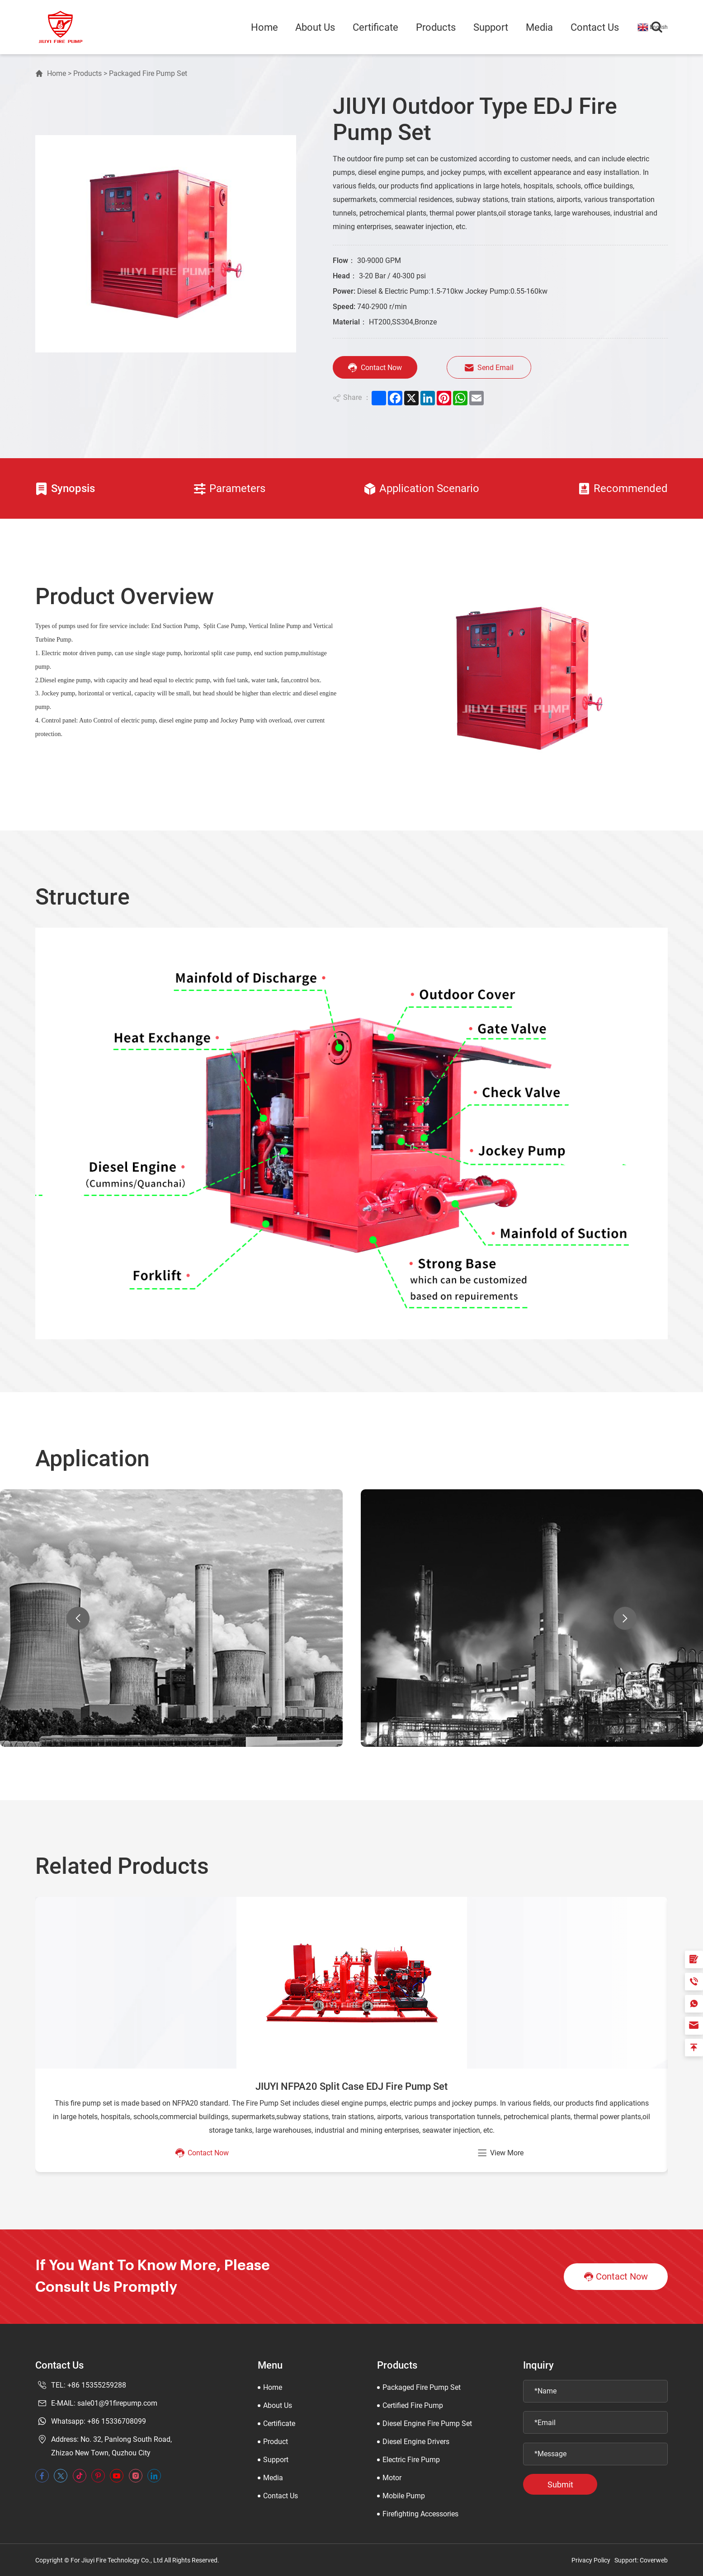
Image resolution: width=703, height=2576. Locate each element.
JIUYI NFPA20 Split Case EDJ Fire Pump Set (351, 2086)
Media (539, 27)
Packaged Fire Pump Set (148, 73)
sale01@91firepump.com (117, 2403)
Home (264, 27)
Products (436, 27)
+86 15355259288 (96, 2385)
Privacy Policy (590, 2560)
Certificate (375, 27)
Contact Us (595, 27)
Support (490, 27)
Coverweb (654, 2560)
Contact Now (375, 367)
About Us (315, 27)
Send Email (491, 367)
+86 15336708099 (116, 2421)
